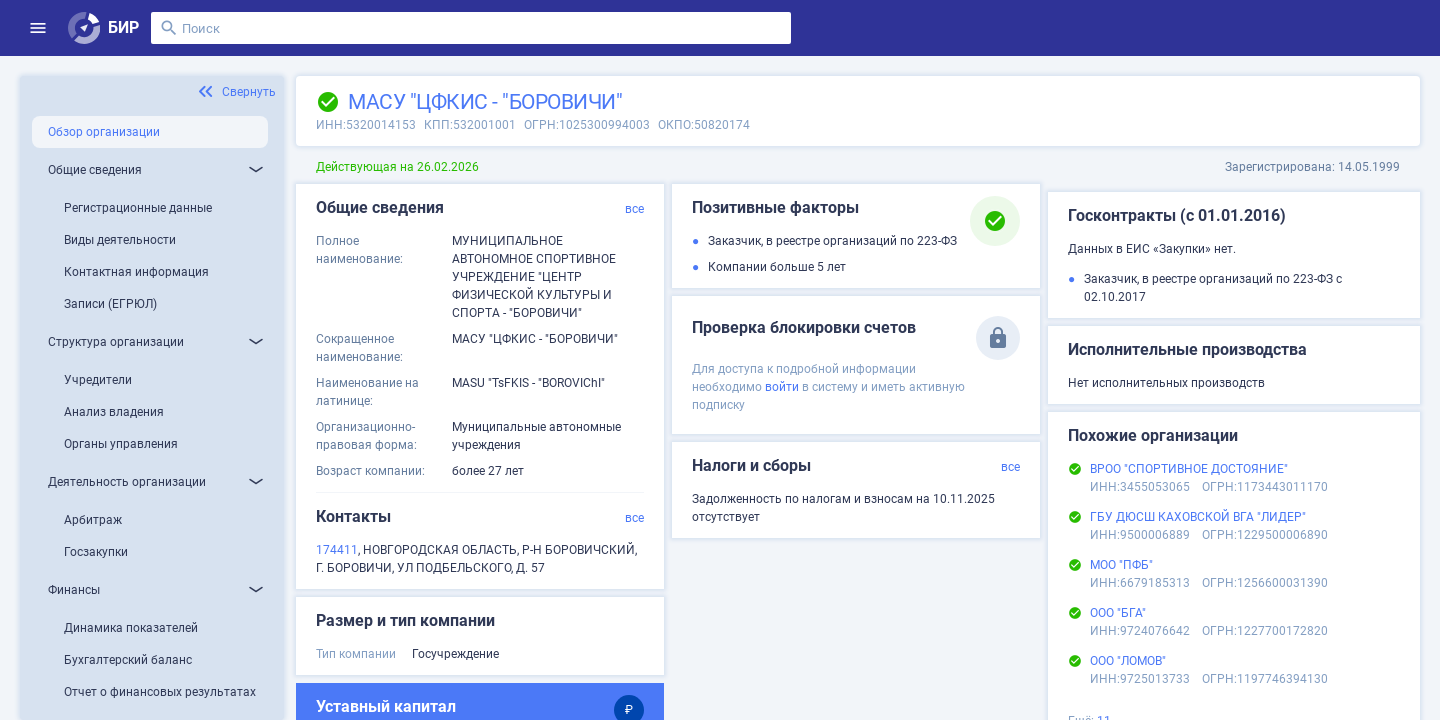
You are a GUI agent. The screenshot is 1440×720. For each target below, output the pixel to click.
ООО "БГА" (1118, 613)
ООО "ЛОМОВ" (1128, 661)
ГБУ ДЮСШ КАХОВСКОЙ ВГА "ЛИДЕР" (1198, 517)
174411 (337, 550)
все (634, 209)
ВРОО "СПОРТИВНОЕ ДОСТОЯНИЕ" (1189, 469)
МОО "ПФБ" (1121, 565)
